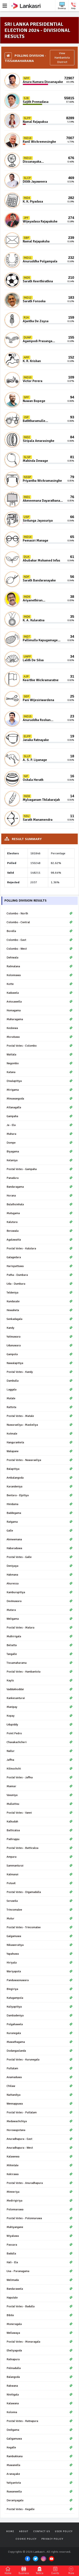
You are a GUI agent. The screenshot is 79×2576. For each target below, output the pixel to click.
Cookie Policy (26, 2539)
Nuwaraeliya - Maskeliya (39, 1425)
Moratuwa (39, 1037)
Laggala (39, 1389)
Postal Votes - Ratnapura (39, 2421)
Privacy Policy (52, 2539)
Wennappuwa (39, 2103)
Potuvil (39, 1883)
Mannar (39, 1786)
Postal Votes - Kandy (39, 1372)
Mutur (39, 1918)
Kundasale (39, 1301)
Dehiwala (39, 957)
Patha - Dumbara (39, 1275)
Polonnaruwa (39, 2209)
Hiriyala (39, 1962)
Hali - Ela (39, 2262)
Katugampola (39, 1998)
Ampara (39, 1857)
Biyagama (39, 1151)
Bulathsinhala (39, 1204)
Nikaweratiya (39, 1945)
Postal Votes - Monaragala (39, 2341)
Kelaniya (39, 1160)
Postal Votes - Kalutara (39, 1248)
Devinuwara (39, 1601)
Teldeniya (39, 1292)
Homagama (39, 1010)
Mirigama (39, 1090)
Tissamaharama (39, 1663)
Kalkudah (39, 1821)
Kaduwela (39, 993)
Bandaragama (39, 1187)
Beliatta (39, 1645)
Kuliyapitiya (39, 2006)
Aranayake (39, 2474)
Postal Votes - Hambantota (39, 1671)
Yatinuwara (39, 1336)
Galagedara (39, 1257)
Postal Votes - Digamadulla (39, 1892)
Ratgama (39, 1522)
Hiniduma (39, 1504)
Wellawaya (39, 2333)
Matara (39, 1610)
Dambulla (39, 1380)
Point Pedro (39, 1733)
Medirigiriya (39, 2200)
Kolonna (39, 2412)
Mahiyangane (39, 2227)
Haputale (39, 2297)
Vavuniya (39, 1795)
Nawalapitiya (39, 1363)
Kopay (39, 1715)
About (23, 2531)
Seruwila (39, 1901)
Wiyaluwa (39, 2236)
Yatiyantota (39, 2482)
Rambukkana (39, 2456)
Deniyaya (39, 1566)
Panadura (39, 1178)
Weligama (39, 1618)
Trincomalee (39, 1909)
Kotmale (39, 1433)
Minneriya (39, 2192)
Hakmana (39, 1574)
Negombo (39, 1063)
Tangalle (39, 1654)
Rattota (39, 1407)
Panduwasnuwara (39, 1980)
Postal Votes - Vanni (39, 1812)
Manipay (39, 1707)
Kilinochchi (39, 1768)
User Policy (64, 2531)
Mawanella (39, 2465)
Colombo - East (39, 940)
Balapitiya (39, 1469)
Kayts (39, 1680)
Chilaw (39, 2086)
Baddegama (39, 1513)
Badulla (39, 2253)
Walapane (39, 1451)
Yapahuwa (39, 1954)
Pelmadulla (39, 2368)
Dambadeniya (39, 2015)
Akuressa (39, 1583)
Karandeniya (39, 1486)
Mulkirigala (39, 1636)
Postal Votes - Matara (39, 1627)
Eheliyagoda (39, 2350)
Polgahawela (39, 2024)
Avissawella (39, 1001)
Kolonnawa (39, 975)
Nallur (39, 1751)
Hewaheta (39, 1310)
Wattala (39, 1054)
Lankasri (38, 2552)
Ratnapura (39, 2359)
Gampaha (39, 1116)
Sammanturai (39, 1865)
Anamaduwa (39, 2077)
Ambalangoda (39, 1477)
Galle (39, 1530)
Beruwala (39, 1231)
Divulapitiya (39, 1081)
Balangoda (39, 2377)
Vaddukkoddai (39, 1689)
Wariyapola (39, 1971)
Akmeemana (39, 1539)
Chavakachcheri (39, 1742)
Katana (39, 1072)
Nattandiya (39, 2095)
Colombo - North (39, 913)
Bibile (39, 2315)
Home (10, 2531)
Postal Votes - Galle (39, 1557)
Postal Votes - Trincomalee (39, 1927)
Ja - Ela (39, 1125)
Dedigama (39, 2430)
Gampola (39, 1354)
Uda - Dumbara (39, 1283)
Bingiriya (39, 1989)
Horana (39, 1195)
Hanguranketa (39, 1442)
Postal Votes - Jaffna (39, 1777)
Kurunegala (39, 2033)
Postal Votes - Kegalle (39, 2509)
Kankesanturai (39, 1698)
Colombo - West (39, 948)
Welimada (39, 2280)
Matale (39, 1398)
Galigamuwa (39, 2438)
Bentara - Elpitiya (39, 1495)
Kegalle (39, 2447)
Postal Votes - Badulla (39, 2306)
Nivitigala (39, 2394)
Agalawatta (39, 1239)
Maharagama (39, 1019)
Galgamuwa (39, 1936)
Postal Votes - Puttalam (39, 2112)
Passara (39, 2244)
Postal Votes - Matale (39, 1416)
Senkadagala (39, 1319)
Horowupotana (39, 2130)
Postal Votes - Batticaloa (39, 1848)
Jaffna (39, 1760)
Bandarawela (39, 2289)
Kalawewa (39, 2156)
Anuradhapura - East (39, 2139)
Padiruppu (39, 1839)
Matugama (39, 1213)
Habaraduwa (39, 1548)
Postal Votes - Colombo (39, 1045)
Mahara (39, 1134)
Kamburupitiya (39, 1592)
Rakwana (39, 2386)
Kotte (39, 984)
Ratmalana (39, 966)
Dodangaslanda (39, 2050)
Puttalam (39, 2068)
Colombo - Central (39, 922)
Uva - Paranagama (39, 2271)
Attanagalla (39, 1107)
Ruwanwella (39, 2491)
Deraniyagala (39, 2500)
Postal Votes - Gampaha (39, 1169)
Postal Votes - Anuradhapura (39, 2183)
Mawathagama (39, 2042)
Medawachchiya (39, 2121)
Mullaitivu (39, 1804)
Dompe (39, 1142)
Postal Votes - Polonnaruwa (39, 2218)
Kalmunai (39, 1874)
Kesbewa (39, 1028)
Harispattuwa (39, 1266)
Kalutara (39, 1222)
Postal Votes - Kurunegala (39, 2059)
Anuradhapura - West (39, 2147)
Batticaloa (39, 1830)
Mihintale (39, 2165)
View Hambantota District (62, 57)
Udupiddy (39, 1724)
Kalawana (39, 2403)
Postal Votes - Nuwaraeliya (39, 1460)
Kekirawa (39, 2174)
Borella (39, 931)
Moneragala (39, 2324)
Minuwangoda (39, 1098)
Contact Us (41, 2531)
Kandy (39, 1328)
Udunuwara (39, 1345)
